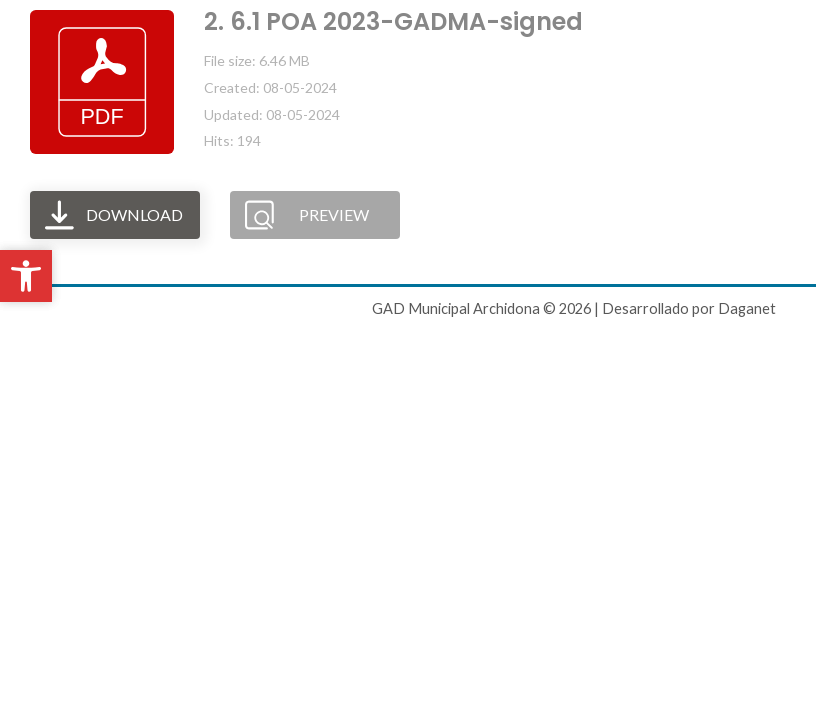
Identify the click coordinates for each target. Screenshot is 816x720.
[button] (26, 276)
